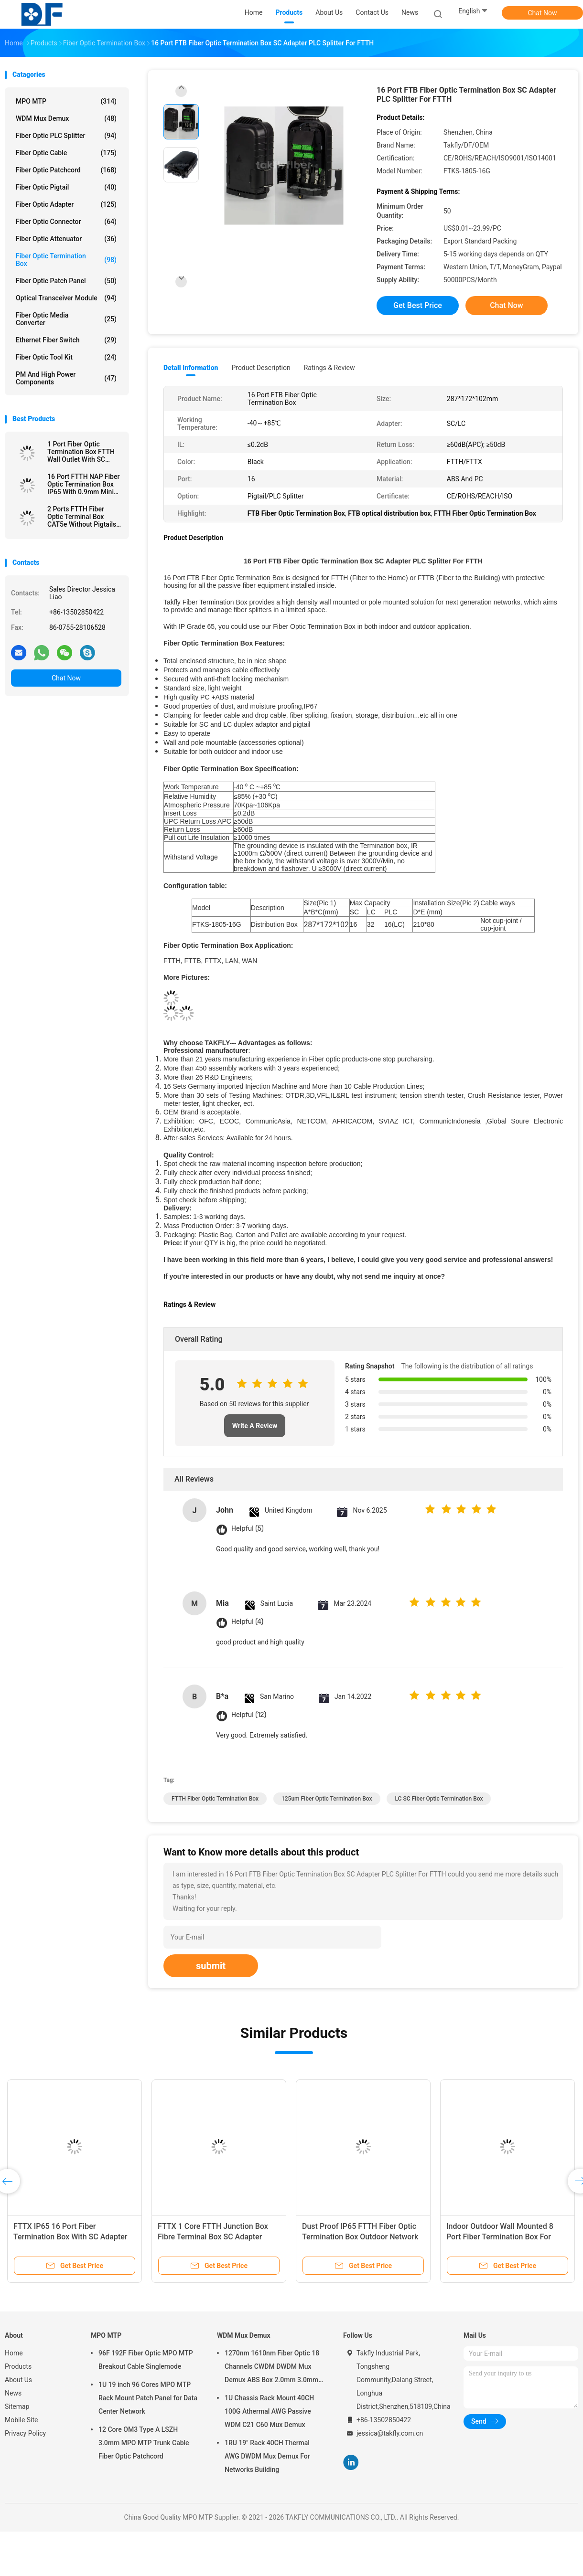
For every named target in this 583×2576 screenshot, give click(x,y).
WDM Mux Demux (66, 118)
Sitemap (17, 2406)
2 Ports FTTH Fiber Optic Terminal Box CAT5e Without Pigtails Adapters (81, 516)
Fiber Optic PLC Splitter (66, 135)
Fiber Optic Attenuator (66, 239)
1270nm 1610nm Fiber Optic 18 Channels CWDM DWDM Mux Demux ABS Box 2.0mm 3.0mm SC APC (272, 2367)
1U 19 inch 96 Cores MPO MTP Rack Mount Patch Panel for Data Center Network (147, 2398)
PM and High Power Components (66, 378)
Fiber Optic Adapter (66, 204)
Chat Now (542, 13)
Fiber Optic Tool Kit (66, 357)
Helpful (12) (248, 1715)
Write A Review (255, 1426)
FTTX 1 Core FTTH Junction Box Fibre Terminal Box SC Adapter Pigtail (213, 2237)
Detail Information (190, 367)
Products (18, 2366)
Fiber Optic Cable (66, 153)
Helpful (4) (247, 1622)
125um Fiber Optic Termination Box (326, 1798)
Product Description (260, 367)
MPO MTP (66, 101)
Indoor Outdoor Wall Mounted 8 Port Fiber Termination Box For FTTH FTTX (499, 2237)
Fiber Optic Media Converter (66, 319)
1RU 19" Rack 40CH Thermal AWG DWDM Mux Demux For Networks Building (267, 2456)
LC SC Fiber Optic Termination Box (439, 1798)
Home (14, 2353)
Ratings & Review (329, 367)
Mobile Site (21, 2420)
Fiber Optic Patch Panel (66, 281)
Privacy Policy (25, 2433)
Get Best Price (417, 305)
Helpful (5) (247, 1529)
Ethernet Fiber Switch (66, 340)
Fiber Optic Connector (66, 221)
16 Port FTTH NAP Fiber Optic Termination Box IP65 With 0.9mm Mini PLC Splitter (83, 484)
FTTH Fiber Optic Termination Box (215, 1798)
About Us (18, 2380)
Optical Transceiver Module (66, 298)
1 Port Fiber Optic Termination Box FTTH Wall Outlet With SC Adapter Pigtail (81, 451)
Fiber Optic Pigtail (66, 187)
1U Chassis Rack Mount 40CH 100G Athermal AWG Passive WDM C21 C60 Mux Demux (269, 2411)
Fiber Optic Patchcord (66, 170)
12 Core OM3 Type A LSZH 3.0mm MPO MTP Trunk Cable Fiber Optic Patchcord (143, 2443)
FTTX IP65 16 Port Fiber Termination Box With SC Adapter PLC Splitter (70, 2237)
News (13, 2393)
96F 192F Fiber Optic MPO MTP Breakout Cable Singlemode (145, 2359)
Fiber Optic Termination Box (66, 259)
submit (211, 1966)
